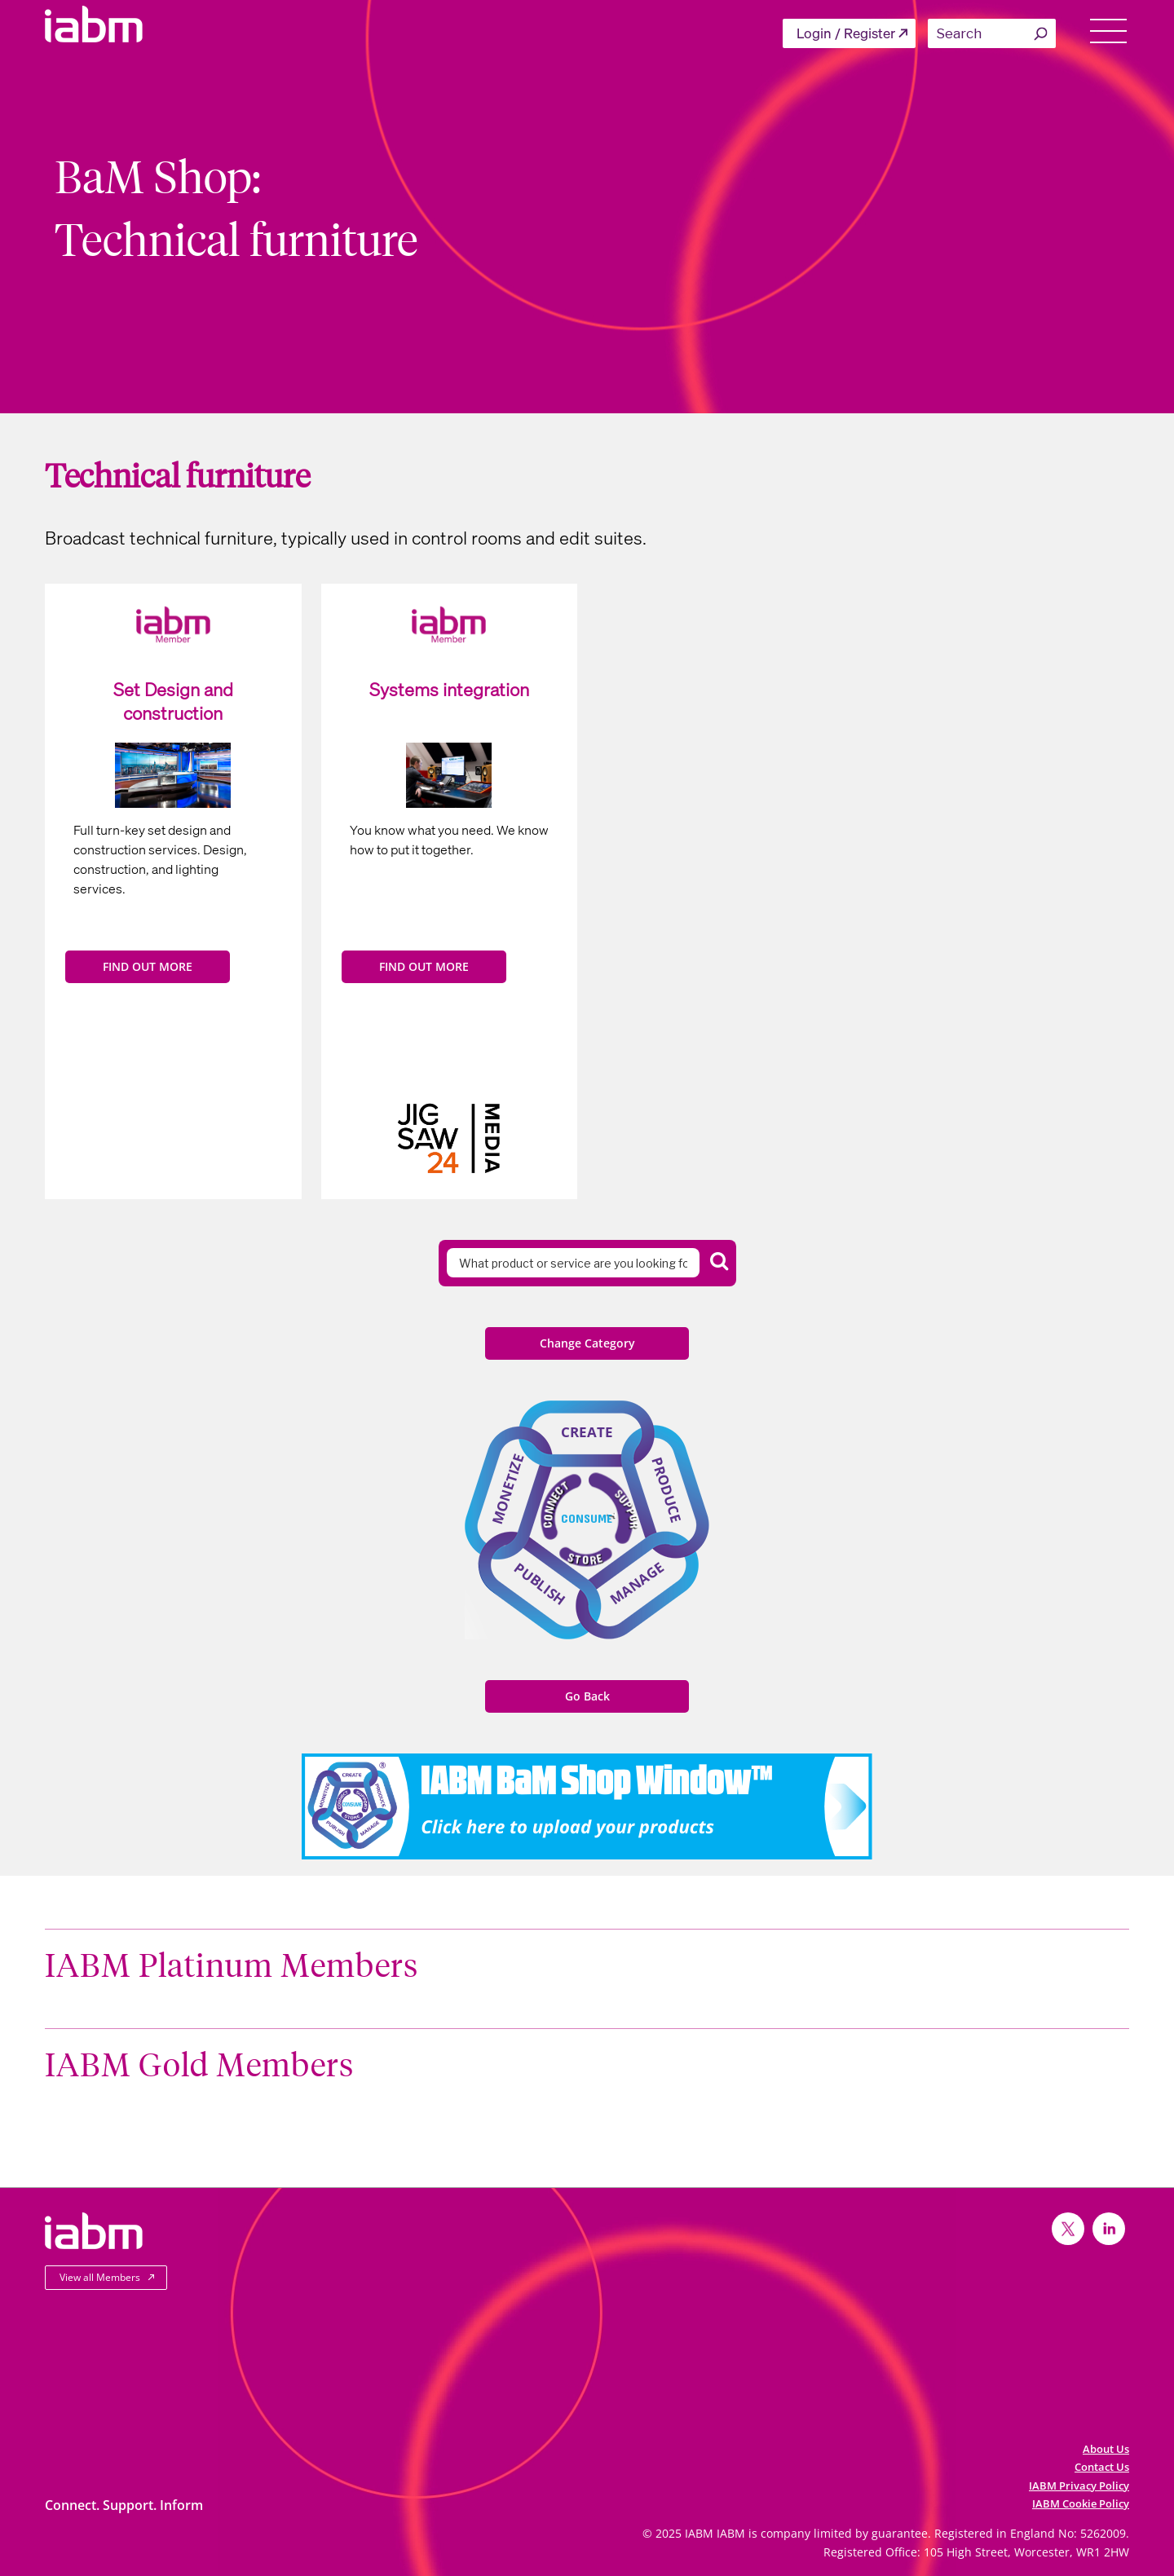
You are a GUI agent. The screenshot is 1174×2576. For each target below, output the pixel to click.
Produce (666, 1490)
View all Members (100, 2277)
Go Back (587, 1696)
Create (587, 1432)
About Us (1106, 2448)
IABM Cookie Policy (1080, 2503)
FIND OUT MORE (147, 966)
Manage (637, 1582)
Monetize (508, 1489)
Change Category (587, 1343)
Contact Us (1102, 2466)
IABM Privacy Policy (1079, 2485)
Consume (586, 1518)
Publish (539, 1584)
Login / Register (846, 33)
